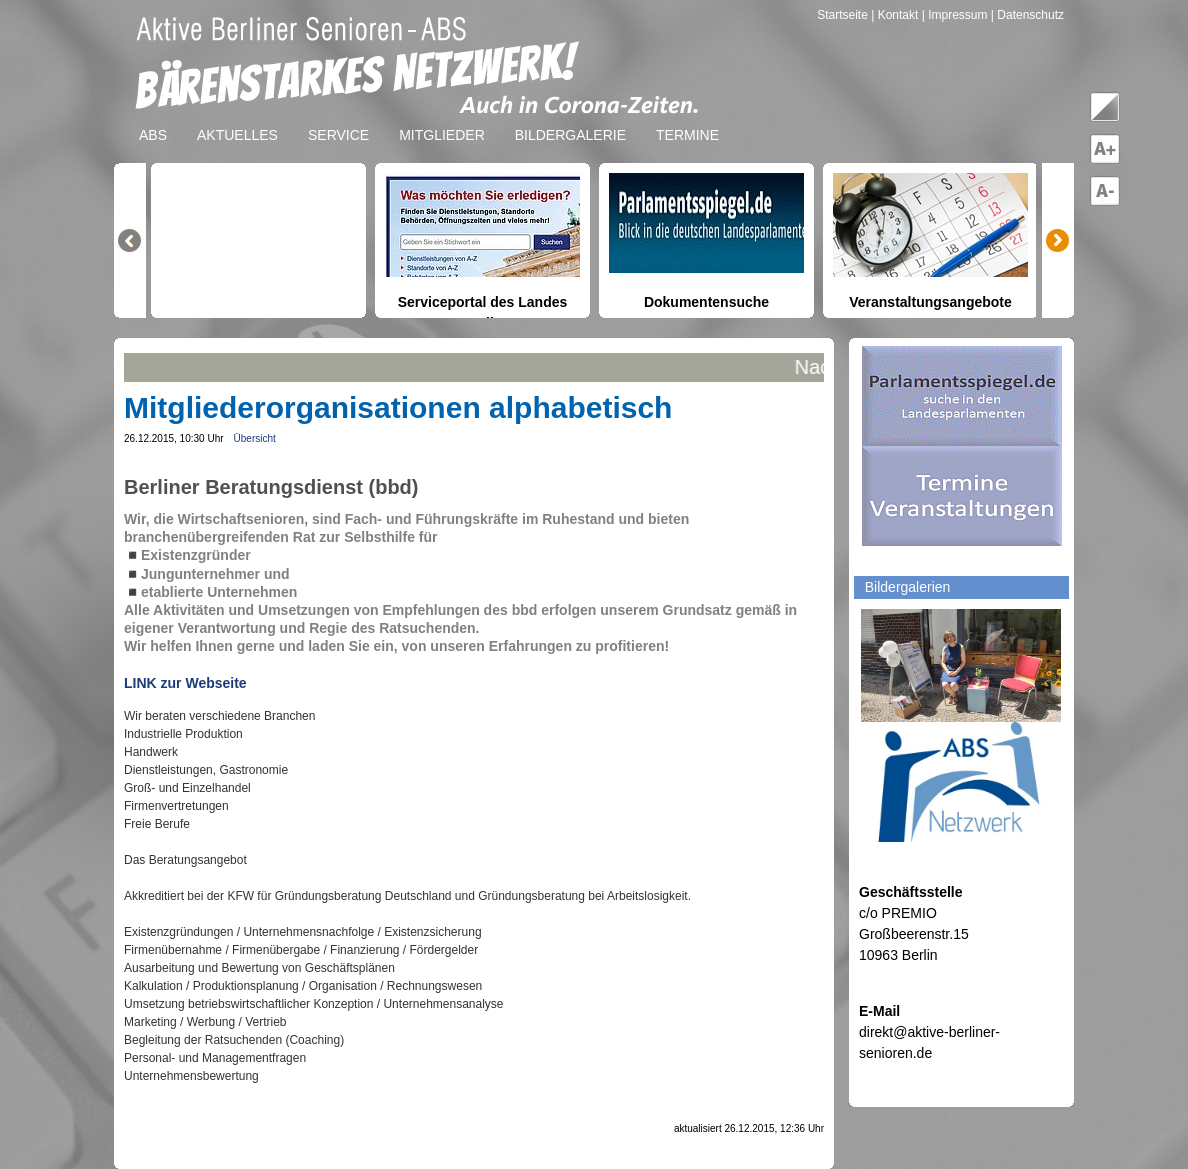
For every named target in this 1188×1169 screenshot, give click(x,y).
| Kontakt (896, 15)
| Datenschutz (1027, 15)
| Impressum (955, 15)
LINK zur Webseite (185, 683)
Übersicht (255, 438)
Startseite (844, 15)
